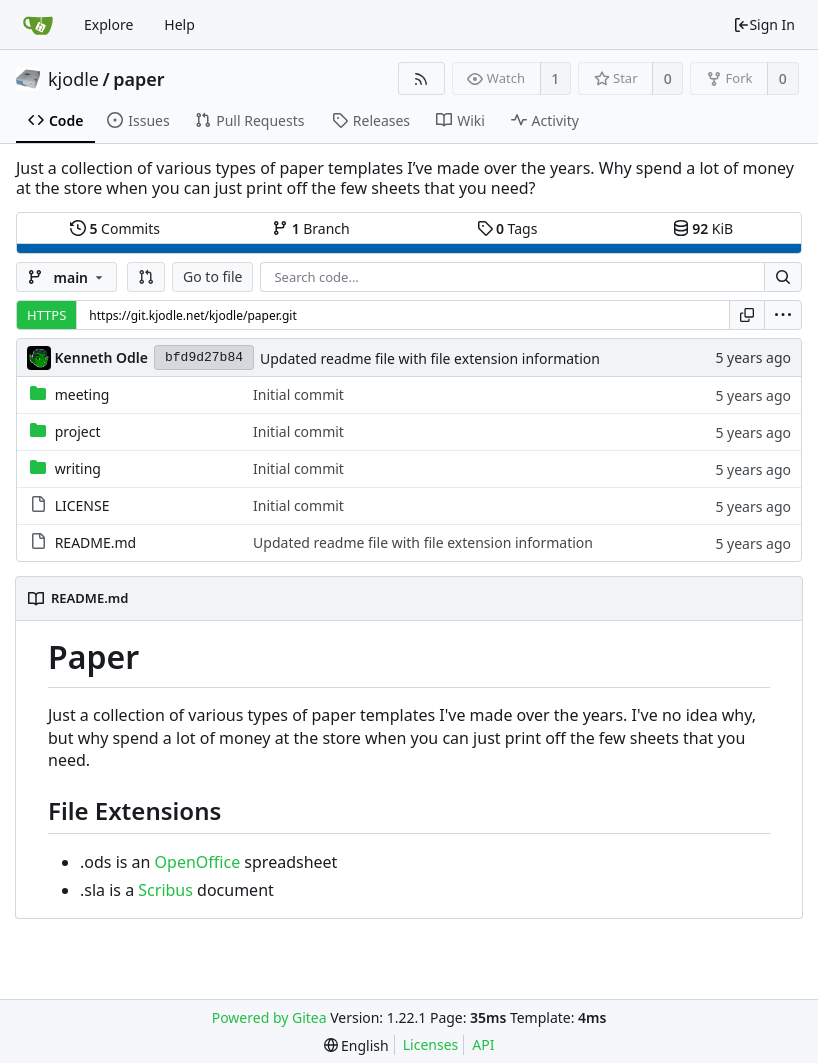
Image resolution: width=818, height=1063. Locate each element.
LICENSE (82, 505)
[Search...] (783, 277)
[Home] (38, 25)
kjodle (73, 79)
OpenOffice (198, 862)
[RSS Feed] (421, 78)
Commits (115, 228)
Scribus (165, 890)
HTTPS (46, 315)
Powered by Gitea (269, 1017)
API (483, 1044)
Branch (311, 228)
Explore (108, 24)
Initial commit (298, 394)
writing (78, 468)
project (78, 431)
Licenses (431, 1044)
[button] (146, 277)
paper (138, 79)
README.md (96, 542)
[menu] (783, 315)
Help (179, 24)
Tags (507, 228)
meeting (82, 394)
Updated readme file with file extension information (430, 358)
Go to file (212, 276)
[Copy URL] (747, 315)
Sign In (764, 24)
